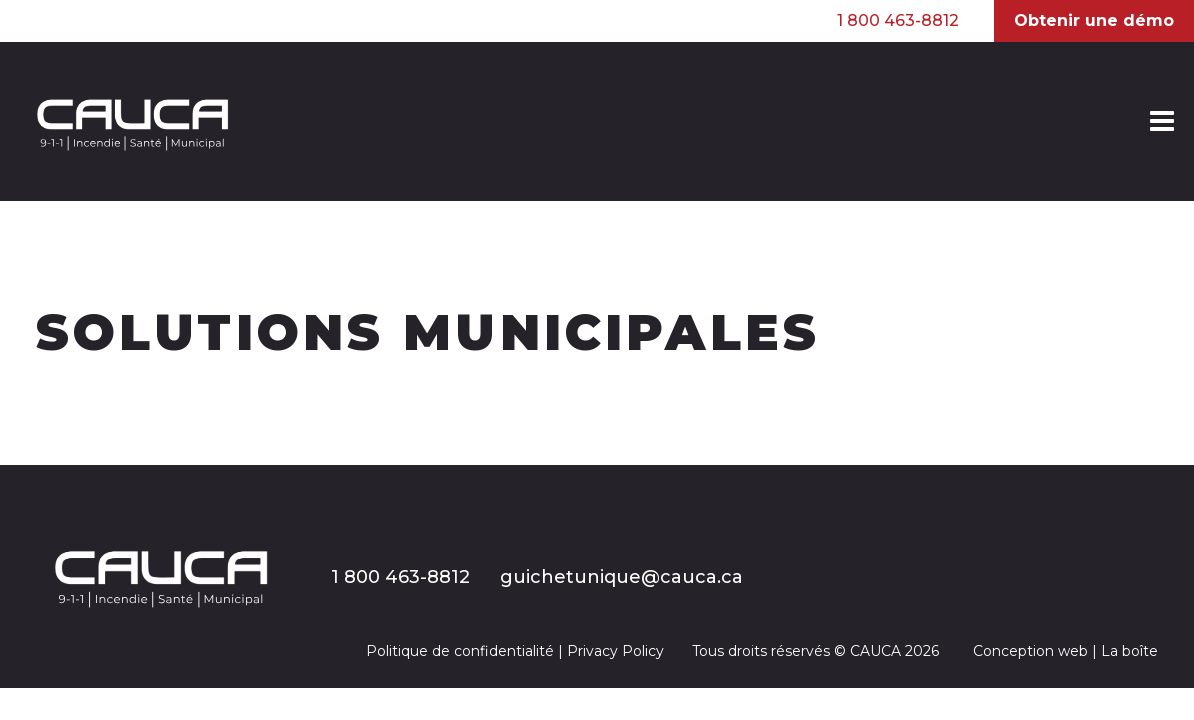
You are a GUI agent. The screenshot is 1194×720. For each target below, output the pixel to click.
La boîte (1129, 651)
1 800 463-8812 (898, 21)
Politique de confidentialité (460, 651)
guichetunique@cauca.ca (621, 577)
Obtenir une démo (1094, 20)
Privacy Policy (615, 651)
